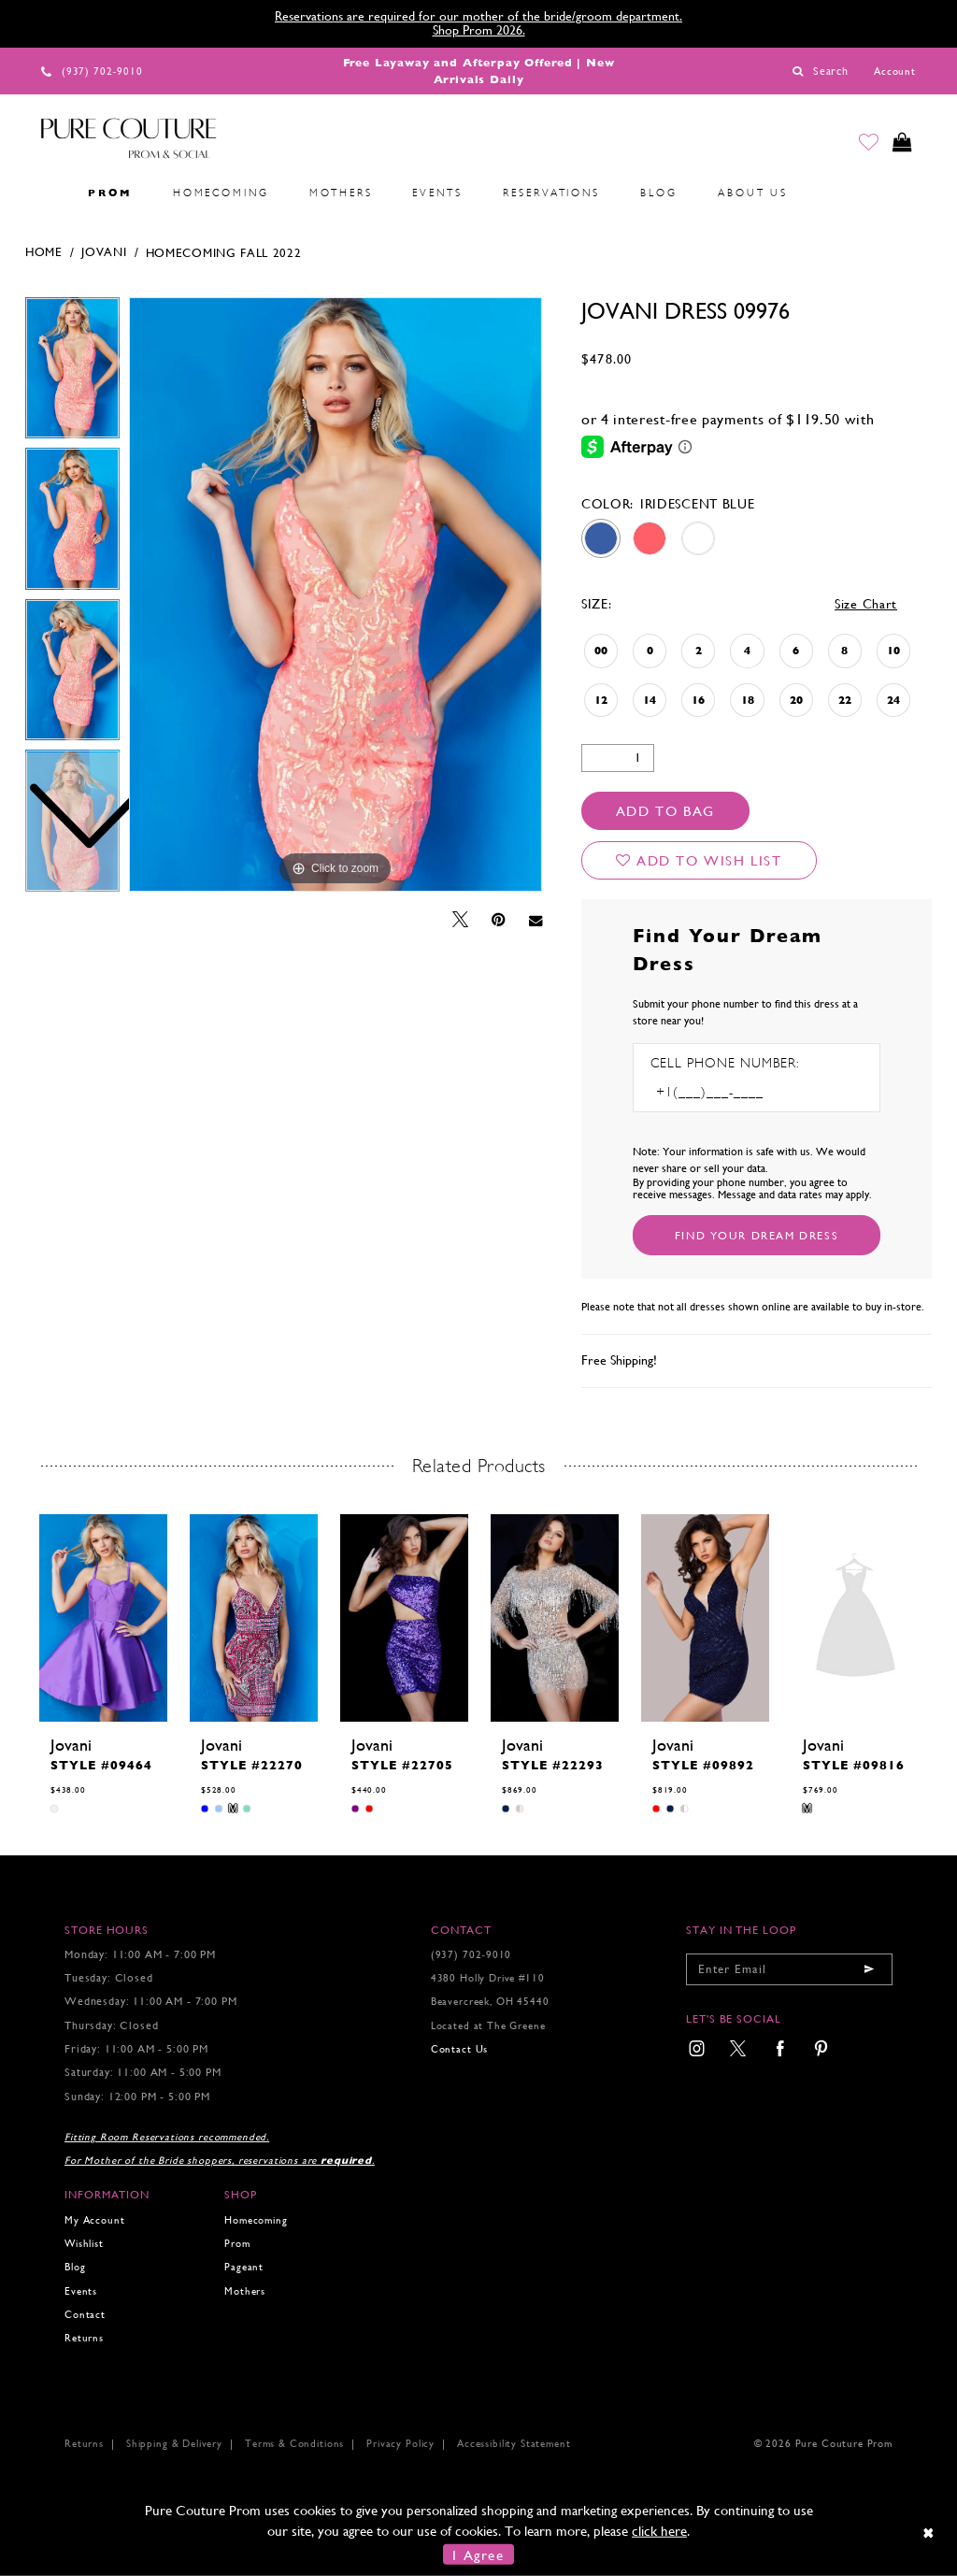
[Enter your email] (789, 1969)
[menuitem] (47, 193)
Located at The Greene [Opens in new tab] (488, 2026)
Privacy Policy (400, 2444)
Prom (237, 2244)
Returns (84, 2338)
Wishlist (84, 2244)
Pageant (244, 2267)
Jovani (103, 252)
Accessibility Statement (513, 2444)
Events (80, 2291)
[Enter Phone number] (730, 1092)
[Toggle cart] (901, 144)
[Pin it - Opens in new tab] (498, 920)
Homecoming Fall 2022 (224, 253)
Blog (74, 2267)
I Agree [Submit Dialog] (478, 2554)
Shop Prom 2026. (479, 29)
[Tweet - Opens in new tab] (460, 920)
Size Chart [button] (866, 603)
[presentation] (103, 1618)
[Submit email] (869, 1969)
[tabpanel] (335, 594)
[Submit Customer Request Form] (756, 1235)
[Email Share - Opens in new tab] (535, 920)
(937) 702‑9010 (471, 1955)
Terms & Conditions (294, 2444)
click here (659, 2531)
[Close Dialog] (929, 2533)
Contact (85, 2315)
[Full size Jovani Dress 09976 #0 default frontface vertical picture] (335, 594)
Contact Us (459, 2049)
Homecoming (255, 2220)
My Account (94, 2220)
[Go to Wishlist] (864, 144)
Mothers (244, 2291)
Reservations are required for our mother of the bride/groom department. (478, 15)
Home (44, 252)
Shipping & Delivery (174, 2444)
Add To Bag (665, 811)
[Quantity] (617, 758)
